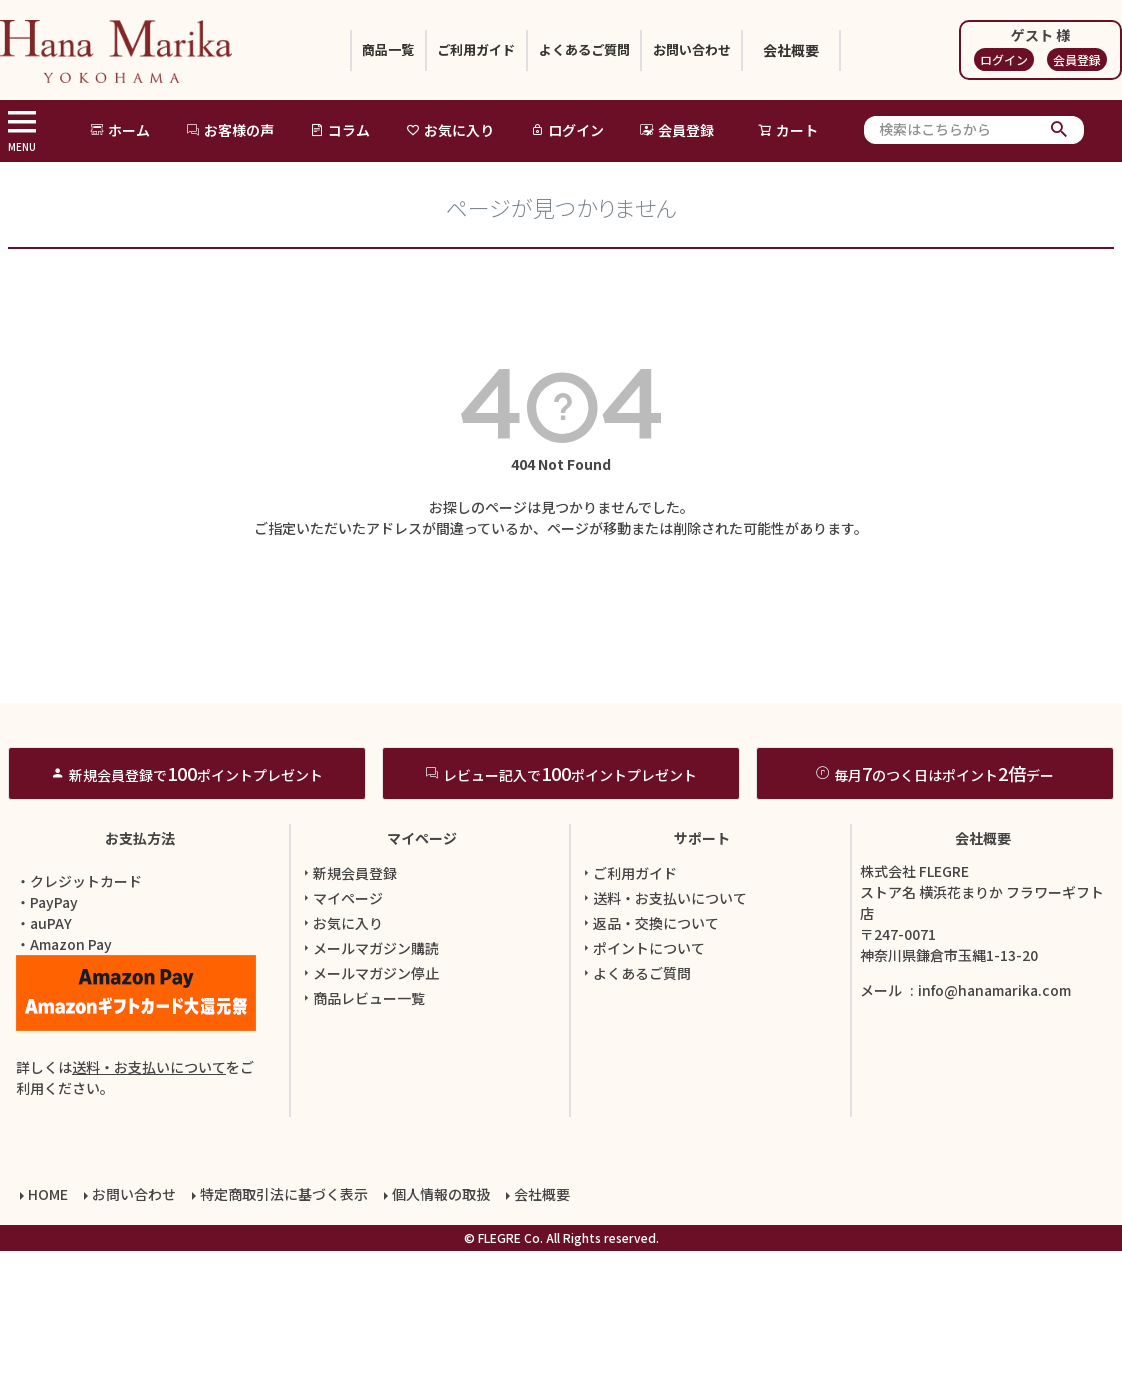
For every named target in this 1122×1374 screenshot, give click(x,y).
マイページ (422, 968)
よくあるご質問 (596, 50)
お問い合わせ (729, 50)
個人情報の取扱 (437, 1321)
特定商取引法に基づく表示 (280, 1321)
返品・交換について (649, 1053)
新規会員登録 (348, 1003)
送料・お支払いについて (149, 1197)
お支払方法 (140, 968)
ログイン (1004, 59)
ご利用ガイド (463, 50)
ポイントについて (642, 1078)
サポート (702, 968)
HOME (44, 1321)
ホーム (120, 130)
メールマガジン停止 (369, 1103)
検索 (1059, 130)
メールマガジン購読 (369, 1078)
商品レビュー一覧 (362, 1128)
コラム (340, 130)
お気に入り (450, 130)
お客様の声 (230, 130)
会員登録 (1077, 59)
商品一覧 (351, 50)
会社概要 (841, 50)
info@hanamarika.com (994, 1120)
